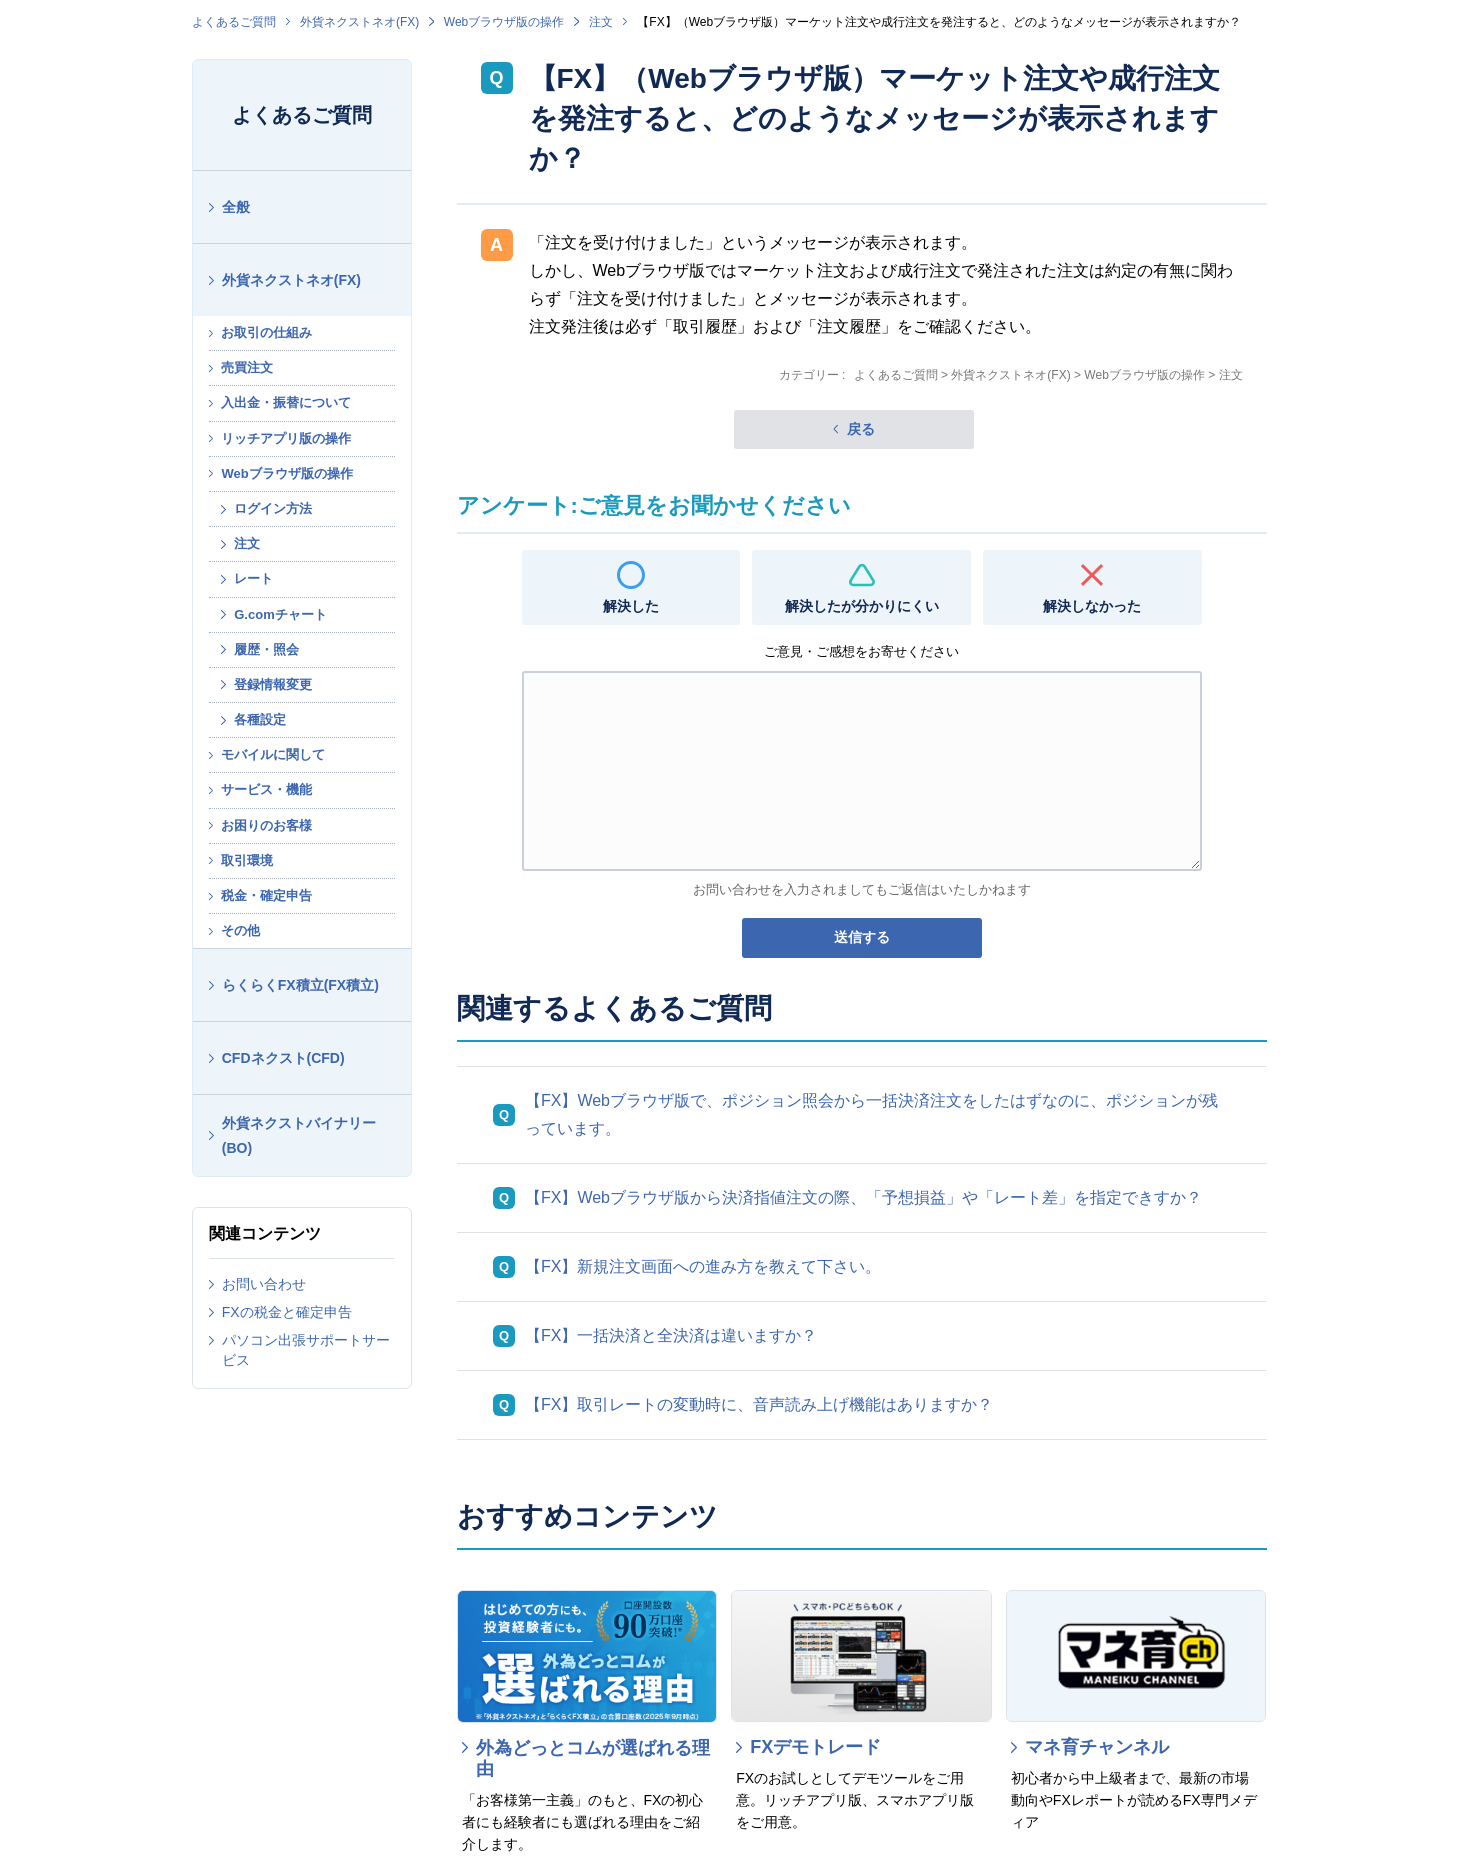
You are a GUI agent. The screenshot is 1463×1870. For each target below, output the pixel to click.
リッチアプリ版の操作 (286, 438)
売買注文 (247, 367)
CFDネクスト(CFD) (283, 1058)
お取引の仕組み (266, 332)
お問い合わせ (264, 1284)
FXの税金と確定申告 (287, 1312)
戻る (861, 429)
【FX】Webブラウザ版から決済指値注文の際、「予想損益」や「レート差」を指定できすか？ (863, 1197)
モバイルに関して (273, 754)
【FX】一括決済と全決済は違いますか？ (671, 1335)
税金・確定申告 (266, 895)
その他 (240, 930)
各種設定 (260, 719)
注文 (601, 22)
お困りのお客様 (266, 825)
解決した (631, 606)
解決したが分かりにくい (862, 606)
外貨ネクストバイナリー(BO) (299, 1135)
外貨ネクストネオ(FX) (359, 22)
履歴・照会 (266, 649)
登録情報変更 (273, 684)
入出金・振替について (286, 402)
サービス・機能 (266, 789)
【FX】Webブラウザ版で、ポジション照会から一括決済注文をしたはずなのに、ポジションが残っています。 (871, 1114)
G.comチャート (280, 614)
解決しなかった (1092, 606)
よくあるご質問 (234, 22)
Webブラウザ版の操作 (504, 22)
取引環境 (247, 860)
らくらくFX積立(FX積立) (300, 985)
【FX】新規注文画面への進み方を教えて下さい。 (703, 1266)
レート (253, 578)
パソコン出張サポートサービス (306, 1350)
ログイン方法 (273, 508)
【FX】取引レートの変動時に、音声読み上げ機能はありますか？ (759, 1404)
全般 (236, 207)
